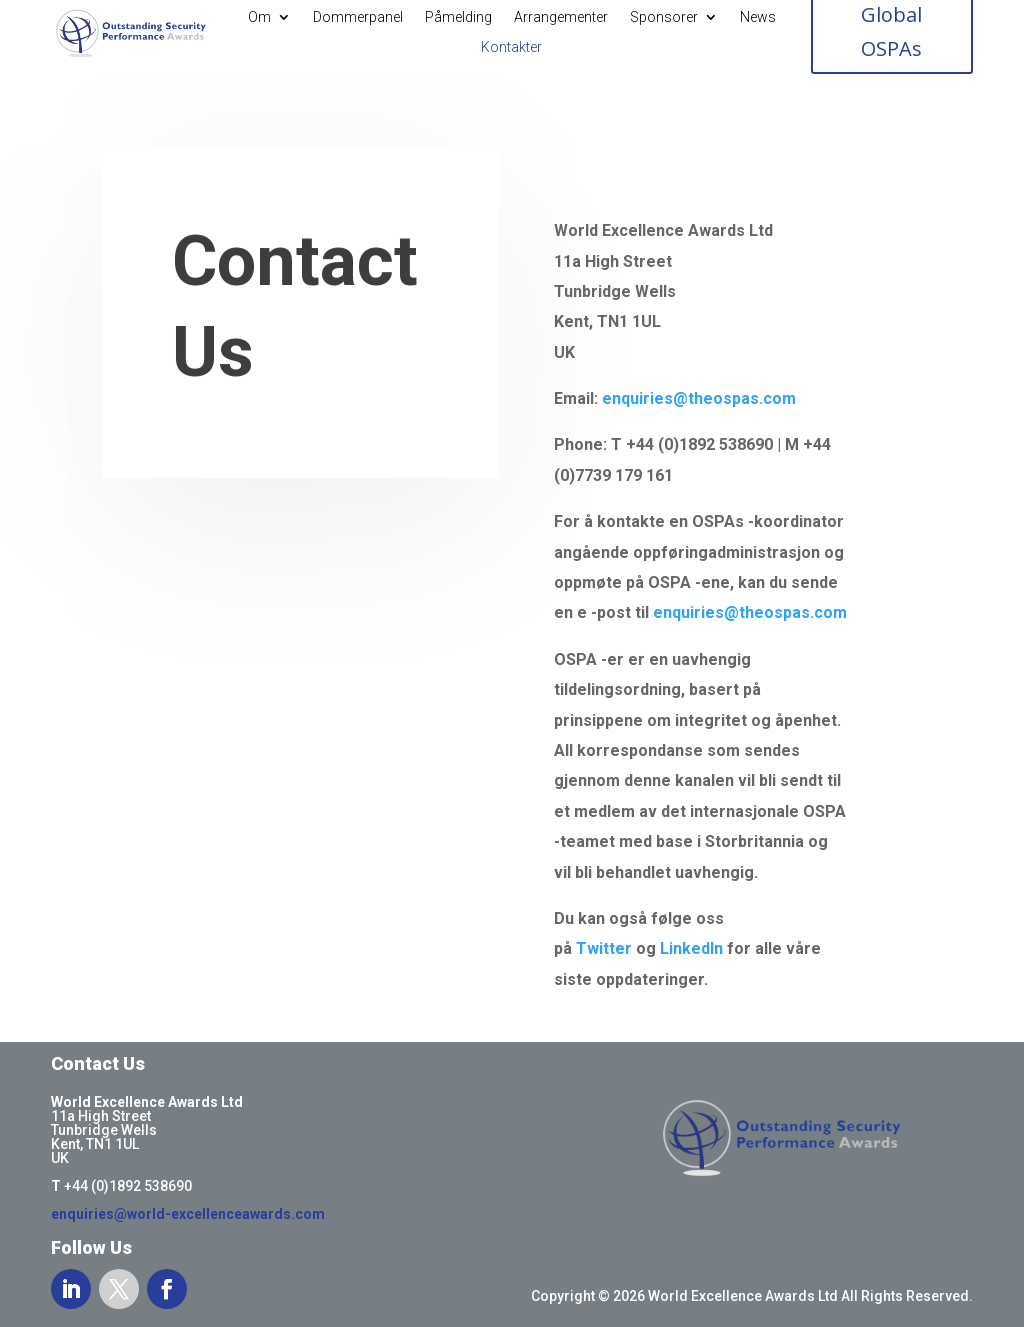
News (758, 17)
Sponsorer (664, 17)
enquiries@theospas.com (699, 398)
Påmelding (458, 17)
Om (259, 17)
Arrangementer (561, 17)
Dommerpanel (358, 17)
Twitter (604, 948)
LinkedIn (691, 948)
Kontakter (511, 47)
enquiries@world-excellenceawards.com (188, 1214)
